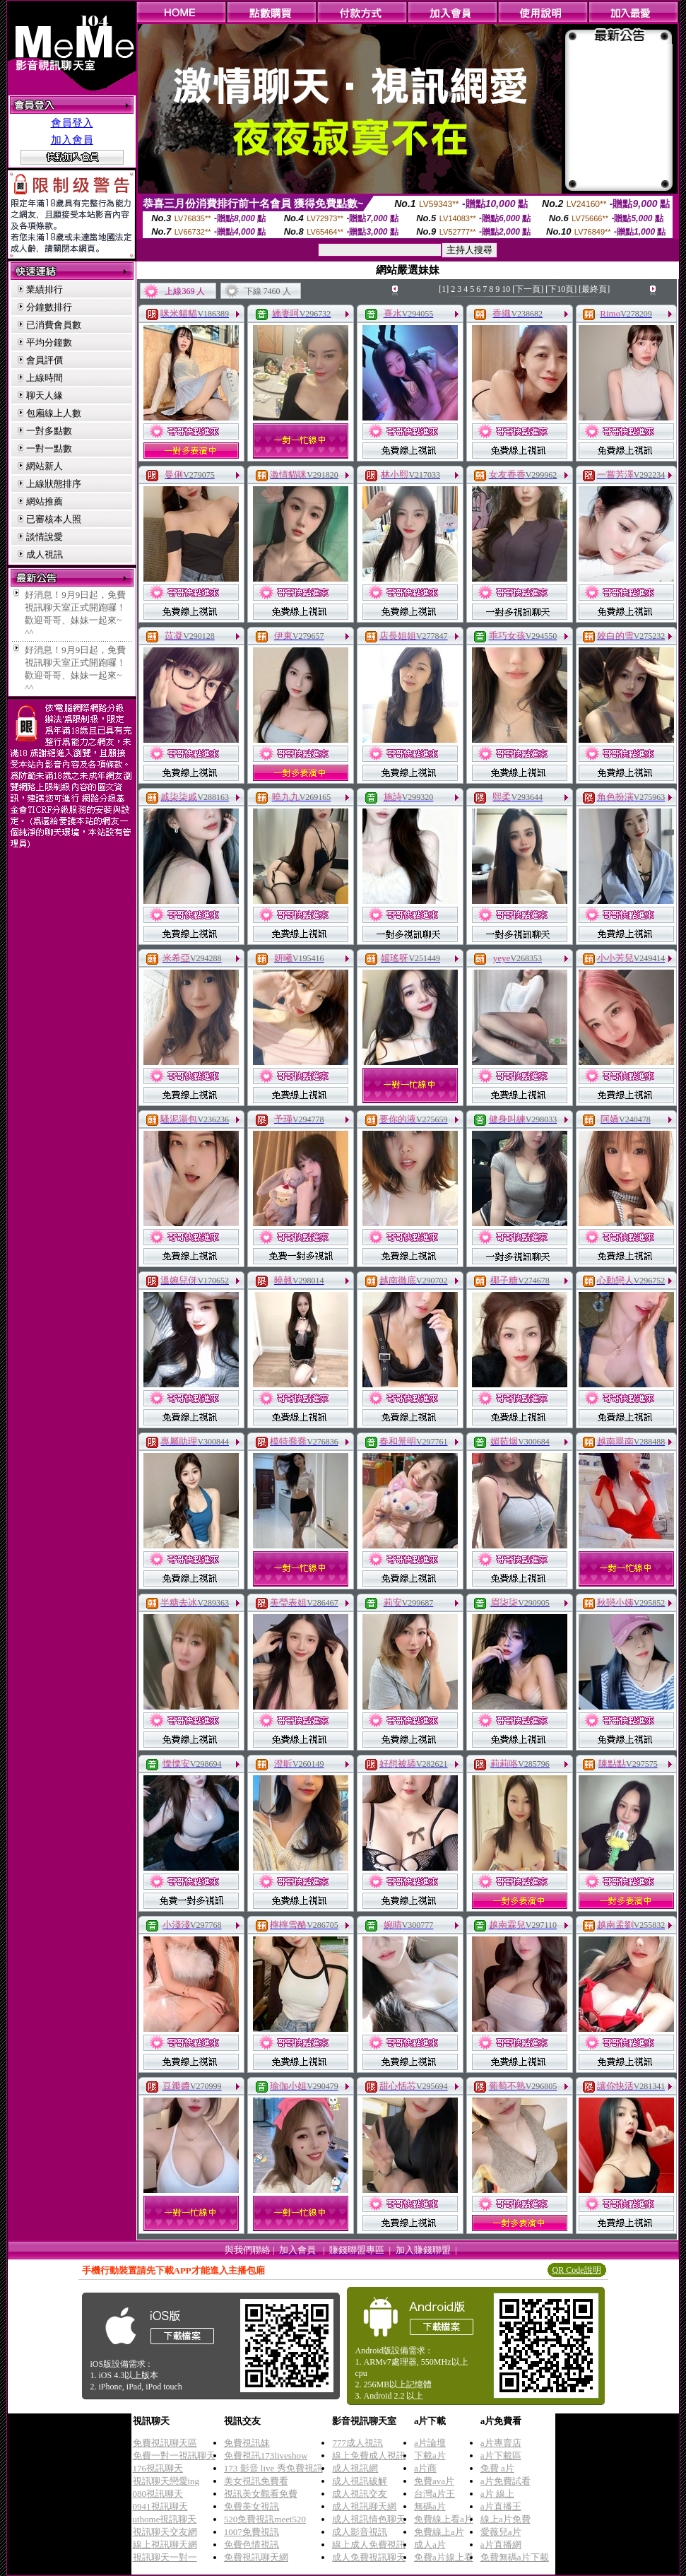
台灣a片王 (434, 2493)
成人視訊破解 (359, 2481)
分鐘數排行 (49, 307)
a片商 (425, 2468)
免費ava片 (434, 2481)
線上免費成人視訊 (369, 2455)
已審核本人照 (53, 519)
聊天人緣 (44, 395)
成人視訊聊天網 (364, 2506)
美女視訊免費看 (256, 2481)
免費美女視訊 (251, 2506)
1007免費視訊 (251, 2532)
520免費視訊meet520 (265, 2519)
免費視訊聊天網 (256, 2557)
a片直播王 (500, 2506)
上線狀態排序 (53, 483)
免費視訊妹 (247, 2442)
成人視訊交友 (359, 2493)
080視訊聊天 (158, 2493)
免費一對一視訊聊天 (174, 2455)
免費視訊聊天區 (165, 2442)
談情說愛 (44, 536)
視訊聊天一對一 (165, 2557)
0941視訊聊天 (160, 2506)
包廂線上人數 (53, 413)
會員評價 (44, 360)
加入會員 (72, 140)
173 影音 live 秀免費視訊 (273, 2468)
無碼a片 (430, 2506)
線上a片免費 (505, 2519)
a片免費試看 (505, 2481)
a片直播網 (500, 2544)
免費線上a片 (439, 2532)
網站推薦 (44, 501)
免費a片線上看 (443, 2557)
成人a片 (430, 2544)
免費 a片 (497, 2468)
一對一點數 (49, 448)
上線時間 (44, 377)
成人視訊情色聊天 (369, 2519)
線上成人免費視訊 (369, 2544)
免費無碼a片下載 (514, 2557)
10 (506, 289)
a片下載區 (500, 2455)
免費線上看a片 (443, 2519)
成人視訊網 (355, 2468)
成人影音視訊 (359, 2532)
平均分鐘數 (49, 342)
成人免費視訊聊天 (369, 2557)
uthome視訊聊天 (165, 2519)
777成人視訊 (357, 2442)
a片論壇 (430, 2442)
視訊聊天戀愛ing (166, 2481)
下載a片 (430, 2455)
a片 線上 (497, 2493)
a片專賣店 (500, 2442)
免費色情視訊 (251, 2544)
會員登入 (72, 123)
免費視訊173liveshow (265, 2455)
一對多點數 (49, 430)
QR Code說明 (576, 2270)
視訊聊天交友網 (165, 2532)
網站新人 (44, 466)
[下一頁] (527, 289)
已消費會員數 (53, 324)
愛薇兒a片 (500, 2532)
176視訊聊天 (158, 2468)
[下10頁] (560, 289)
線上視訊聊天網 (165, 2544)
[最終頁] (594, 289)
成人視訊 (44, 554)
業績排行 (44, 289)
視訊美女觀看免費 (260, 2493)
